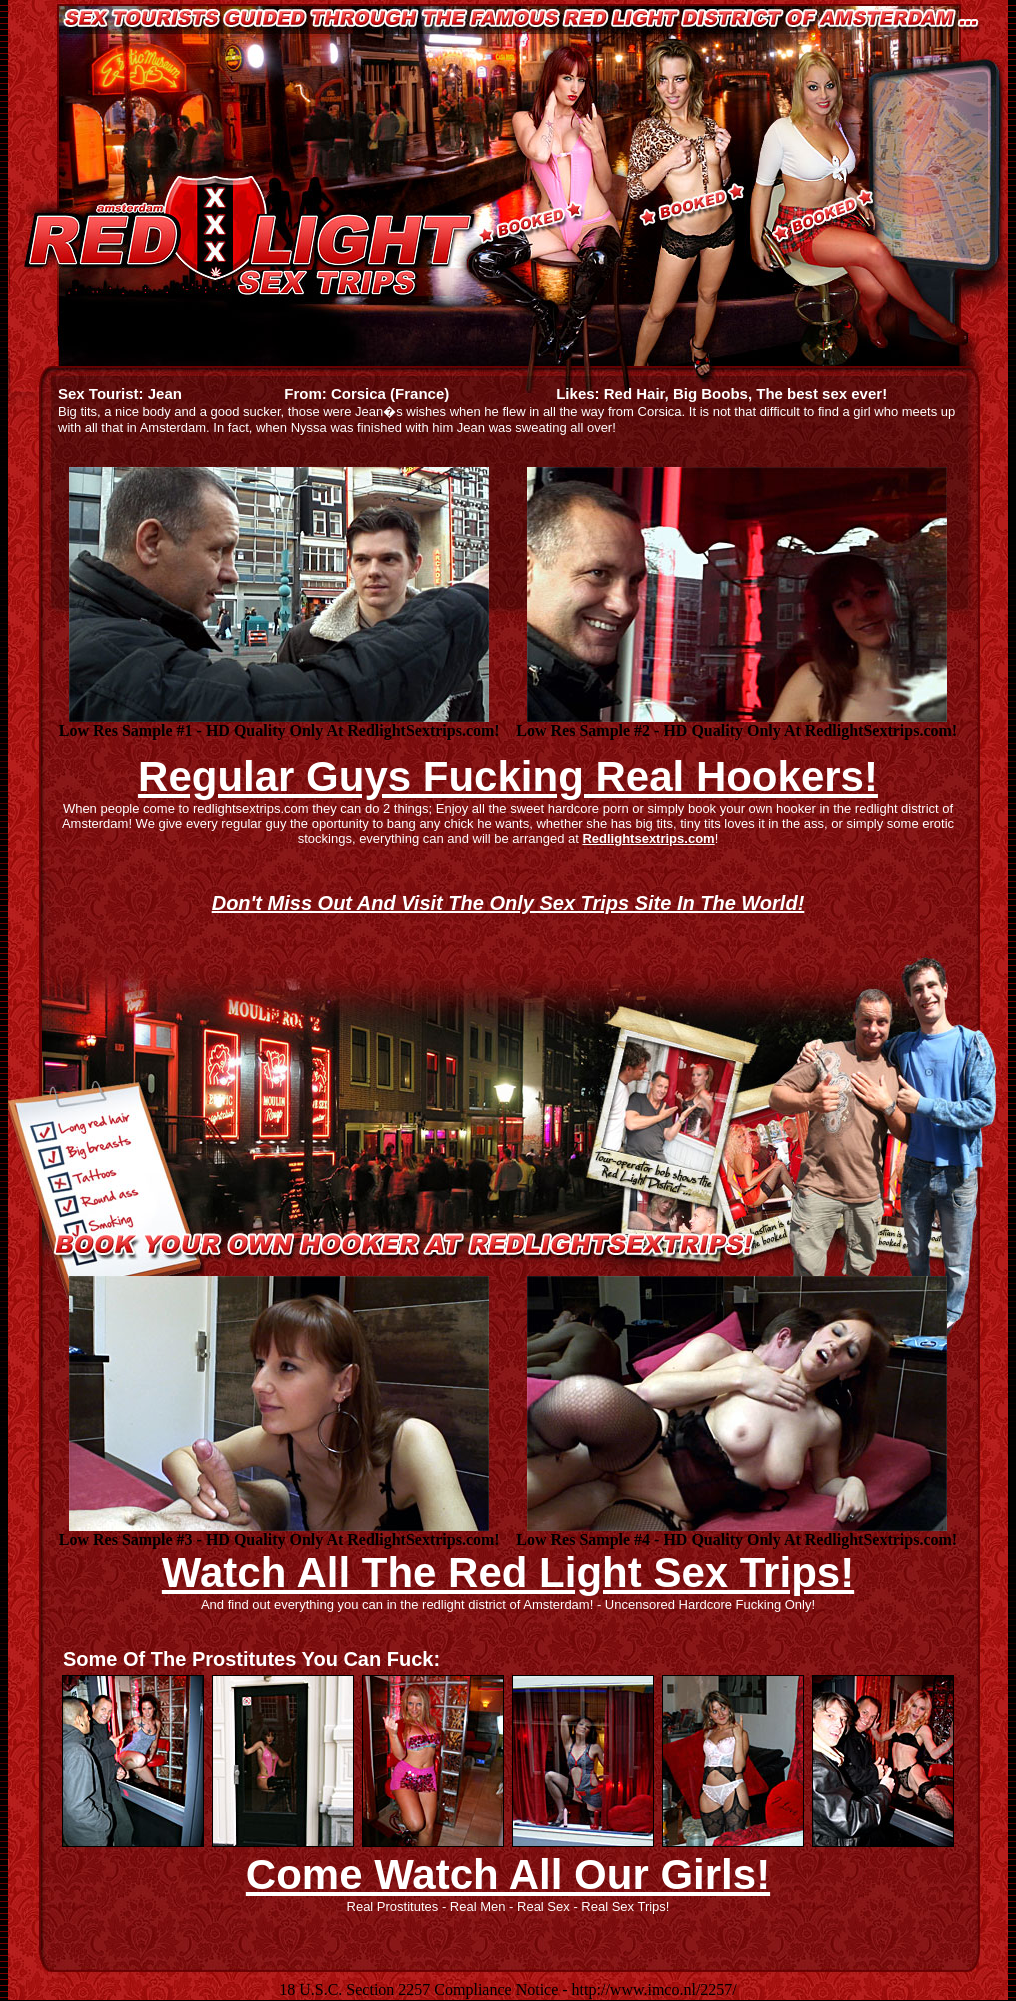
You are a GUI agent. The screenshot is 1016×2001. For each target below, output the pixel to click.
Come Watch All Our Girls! (508, 1874)
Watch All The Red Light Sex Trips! (508, 1572)
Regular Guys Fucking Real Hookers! (508, 776)
